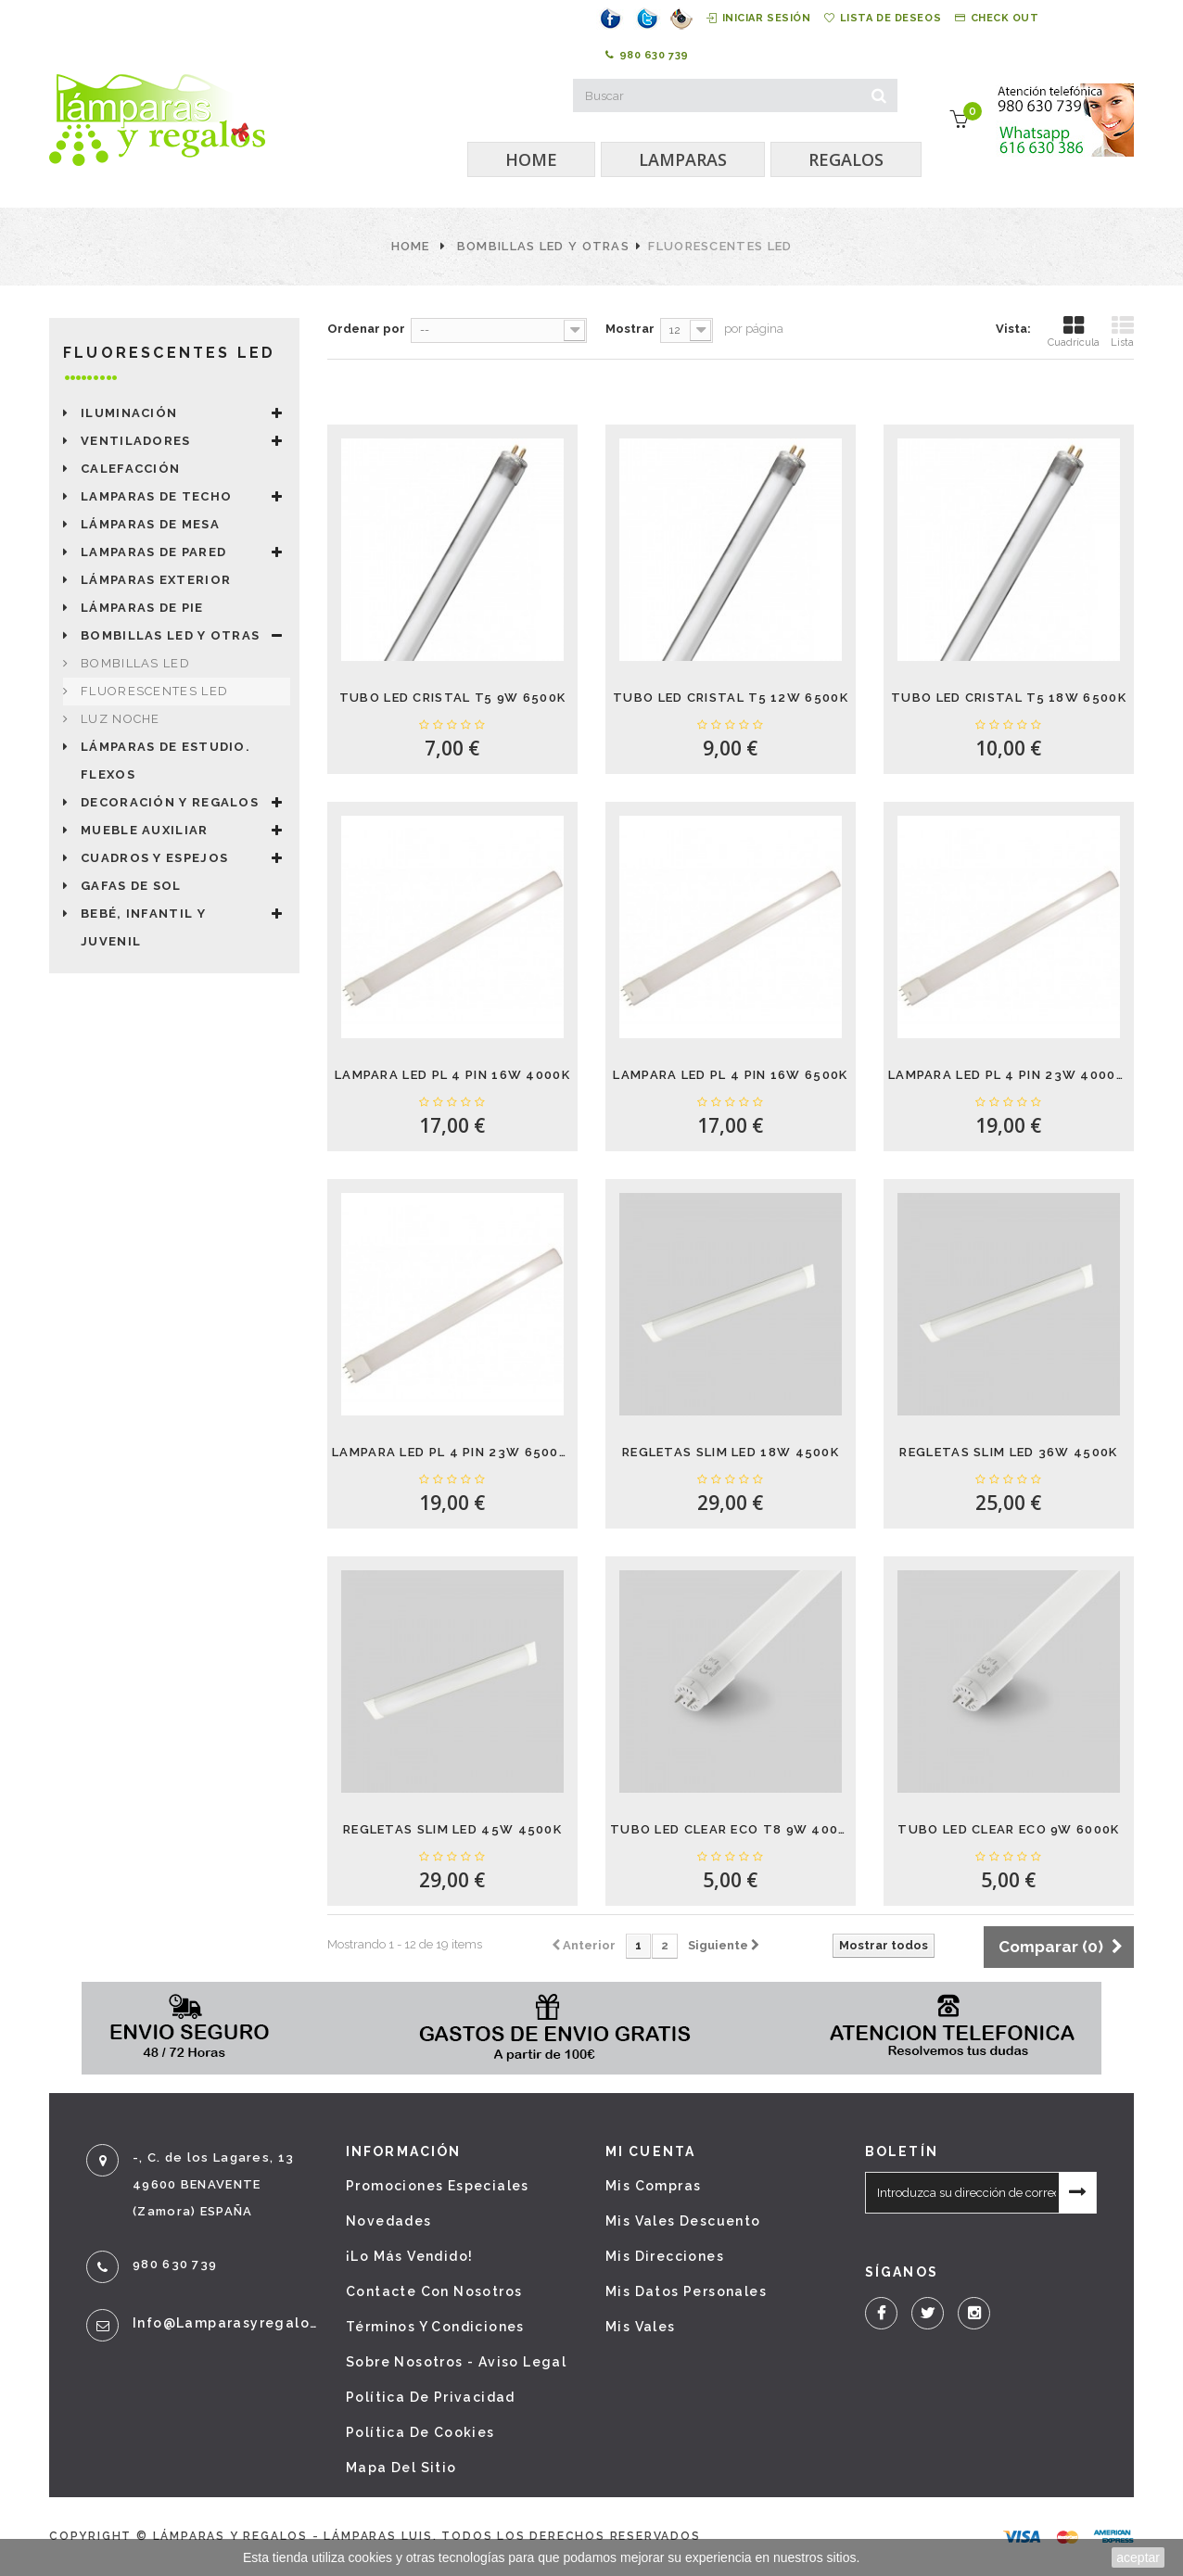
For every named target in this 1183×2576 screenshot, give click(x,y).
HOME (531, 159)
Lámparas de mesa (150, 524)
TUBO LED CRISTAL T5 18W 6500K (1008, 697)
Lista (1122, 331)
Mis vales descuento (683, 2221)
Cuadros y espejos (154, 858)
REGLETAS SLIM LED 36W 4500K (1008, 1452)
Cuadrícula (1074, 331)
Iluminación (129, 413)
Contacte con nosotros (434, 2291)
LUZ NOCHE (120, 719)
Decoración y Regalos (170, 802)
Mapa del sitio (401, 2467)
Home (410, 246)
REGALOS (846, 159)
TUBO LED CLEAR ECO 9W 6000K (1008, 1829)
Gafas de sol (131, 886)
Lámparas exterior (156, 580)
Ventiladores (136, 441)
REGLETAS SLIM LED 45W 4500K (452, 1829)
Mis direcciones (664, 2256)
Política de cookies (420, 2432)
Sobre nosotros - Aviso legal (456, 2361)
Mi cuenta (650, 2151)
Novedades (389, 2221)
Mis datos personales (686, 2291)
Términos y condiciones (435, 2326)
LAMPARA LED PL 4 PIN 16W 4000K (452, 1075)
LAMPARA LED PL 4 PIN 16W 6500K (730, 1075)
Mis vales (640, 2326)
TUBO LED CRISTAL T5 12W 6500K (730, 697)
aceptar (1138, 2557)
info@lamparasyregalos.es (225, 2323)
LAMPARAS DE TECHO (156, 496)
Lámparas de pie (142, 608)
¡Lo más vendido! (409, 2256)
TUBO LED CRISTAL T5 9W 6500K (452, 697)
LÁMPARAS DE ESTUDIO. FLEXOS (165, 760)
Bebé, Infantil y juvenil (143, 927)
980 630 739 (647, 55)
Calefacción (130, 469)
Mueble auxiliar (145, 830)
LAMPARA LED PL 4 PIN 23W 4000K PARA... (1008, 1075)
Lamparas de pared (153, 552)
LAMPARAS (683, 159)
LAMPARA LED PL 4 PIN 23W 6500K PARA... (452, 1452)
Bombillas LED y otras (543, 246)
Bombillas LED (135, 663)
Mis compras (653, 2185)
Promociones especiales (437, 2185)
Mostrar (630, 329)
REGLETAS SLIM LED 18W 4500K (730, 1452)
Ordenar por (366, 329)
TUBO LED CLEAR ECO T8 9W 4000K (730, 1829)
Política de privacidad (430, 2397)
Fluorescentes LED (154, 691)
